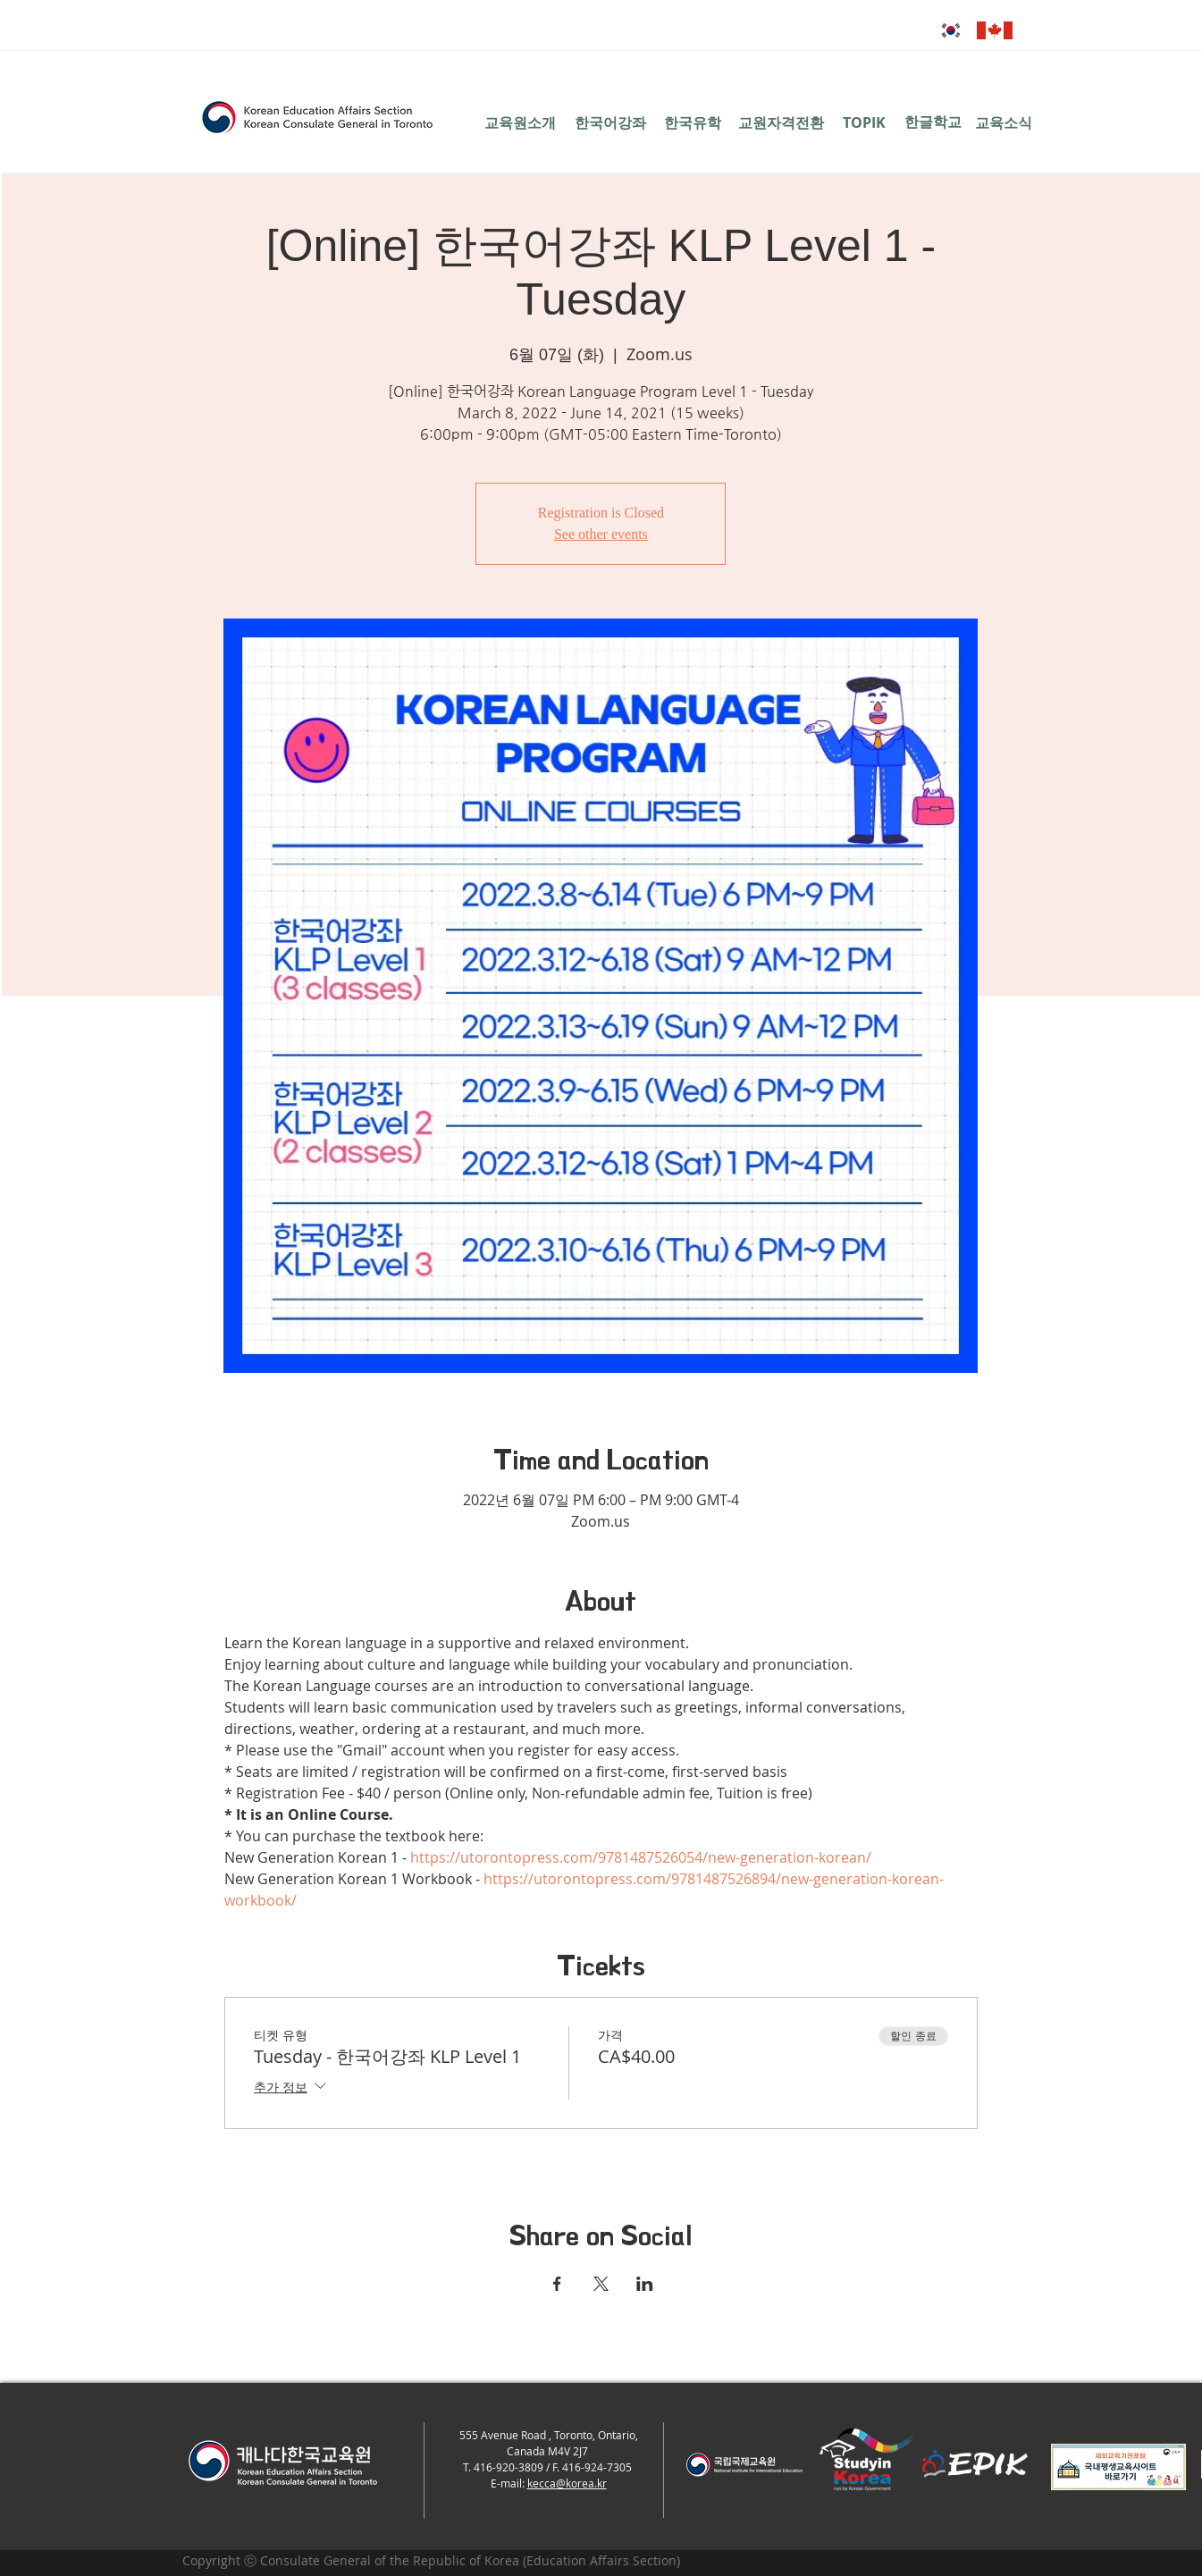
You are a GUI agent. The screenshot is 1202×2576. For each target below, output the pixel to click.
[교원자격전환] (781, 122)
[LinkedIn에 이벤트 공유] (644, 2284)
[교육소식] (1004, 122)
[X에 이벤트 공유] (601, 2284)
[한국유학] (693, 122)
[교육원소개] (520, 122)
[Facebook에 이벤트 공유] (557, 2284)
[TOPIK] (864, 122)
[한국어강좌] (610, 122)
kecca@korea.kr (567, 2483)
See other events (601, 534)
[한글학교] (933, 121)
